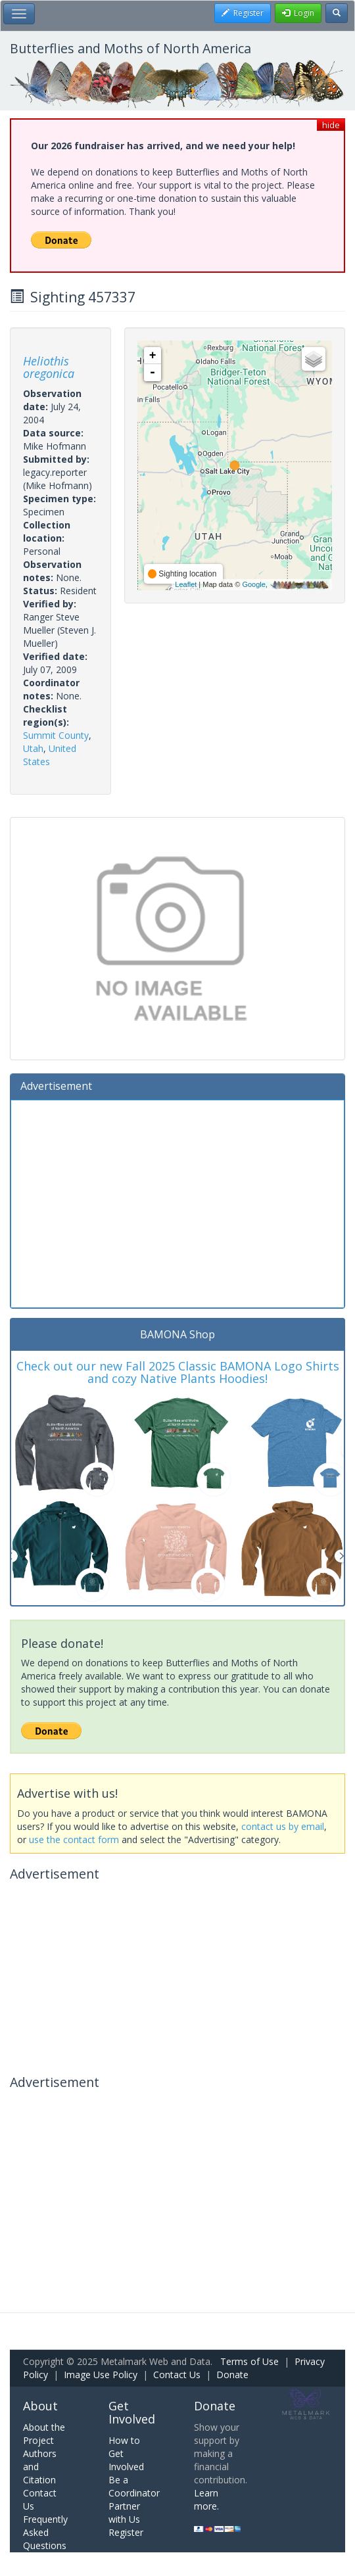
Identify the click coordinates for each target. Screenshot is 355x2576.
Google (253, 584)
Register (125, 2532)
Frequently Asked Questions (45, 2532)
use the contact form (74, 1839)
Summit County (56, 735)
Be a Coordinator (134, 2486)
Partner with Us (124, 2512)
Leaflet (186, 584)
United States (49, 755)
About (40, 2406)
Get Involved (131, 2412)
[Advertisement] (177, 1202)
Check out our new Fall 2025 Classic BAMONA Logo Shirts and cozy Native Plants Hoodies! (177, 1372)
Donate (232, 2374)
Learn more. (206, 2499)
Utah (33, 748)
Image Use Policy (100, 2374)
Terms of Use (249, 2361)
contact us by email (282, 1826)
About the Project (44, 2434)
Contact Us (177, 2374)
